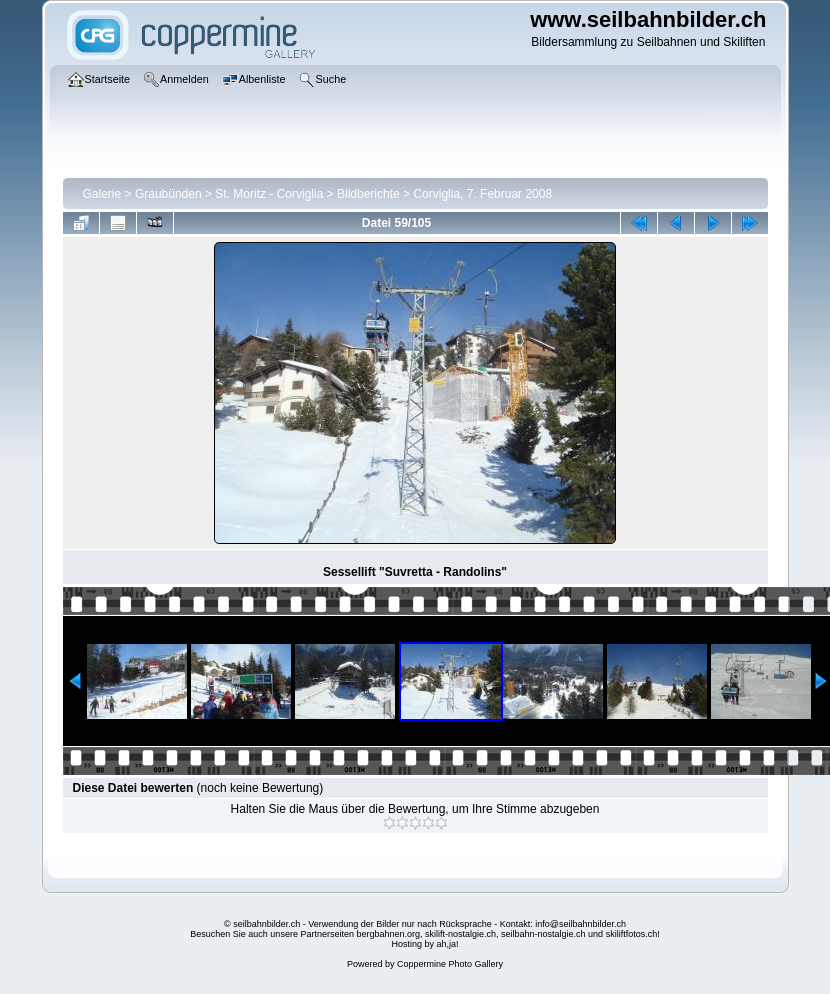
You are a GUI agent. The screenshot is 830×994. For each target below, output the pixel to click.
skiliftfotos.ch (632, 934)
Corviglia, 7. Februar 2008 (482, 194)
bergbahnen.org (388, 934)
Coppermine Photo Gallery (450, 964)
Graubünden (168, 194)
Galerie (102, 194)
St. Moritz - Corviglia (269, 194)
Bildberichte (368, 194)
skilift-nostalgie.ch (460, 934)
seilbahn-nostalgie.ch (543, 934)
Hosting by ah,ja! (424, 944)
